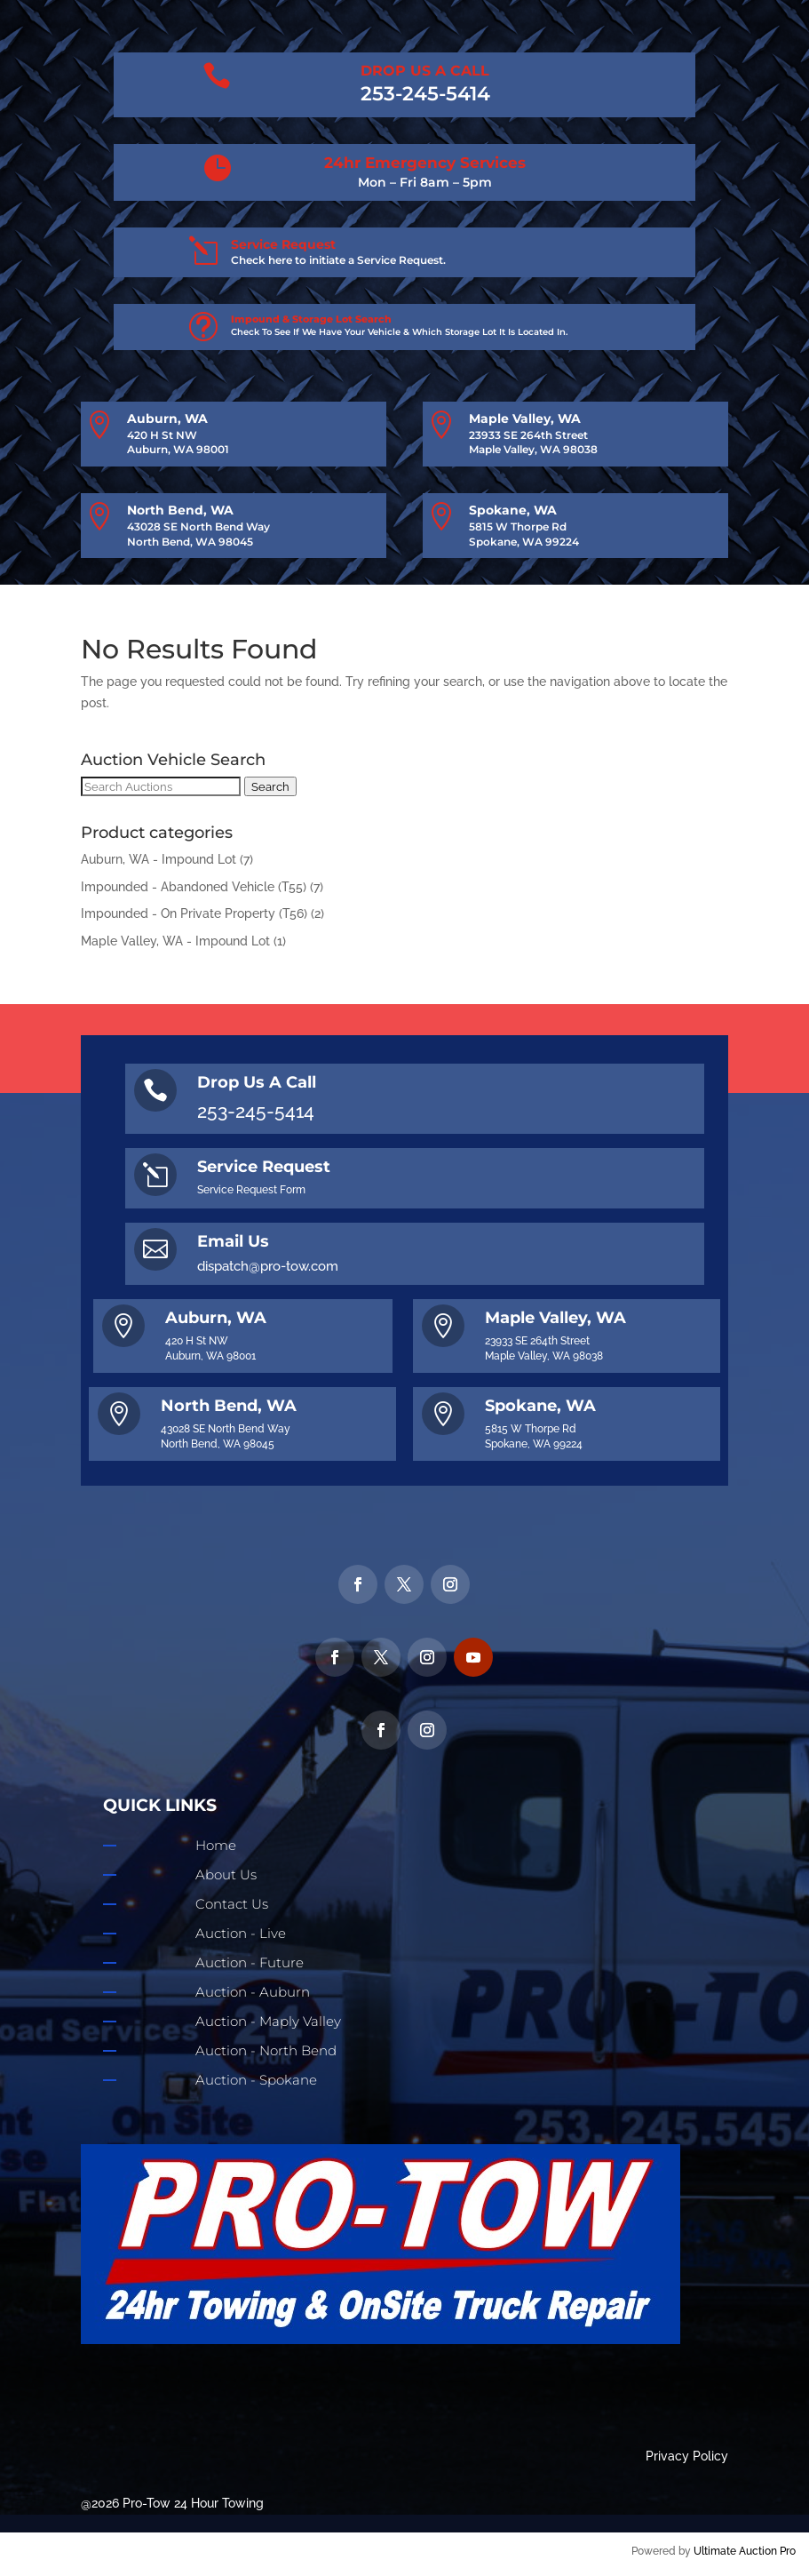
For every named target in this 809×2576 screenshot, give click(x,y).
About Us (226, 1874)
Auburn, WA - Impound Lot (158, 859)
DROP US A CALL (425, 70)
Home (215, 1845)
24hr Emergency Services (425, 162)
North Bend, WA (180, 510)
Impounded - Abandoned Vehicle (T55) (193, 887)
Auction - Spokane (256, 2079)
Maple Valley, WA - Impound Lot (175, 941)
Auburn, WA (167, 419)
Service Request (283, 244)
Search (270, 786)
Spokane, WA (513, 510)
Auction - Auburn (252, 1991)
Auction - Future (249, 1962)
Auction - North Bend (266, 2050)
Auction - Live (240, 1933)
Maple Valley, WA (525, 419)
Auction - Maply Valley (268, 2021)
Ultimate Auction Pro (745, 2551)
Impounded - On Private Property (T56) (194, 913)
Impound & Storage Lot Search (311, 319)
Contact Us (231, 1903)
